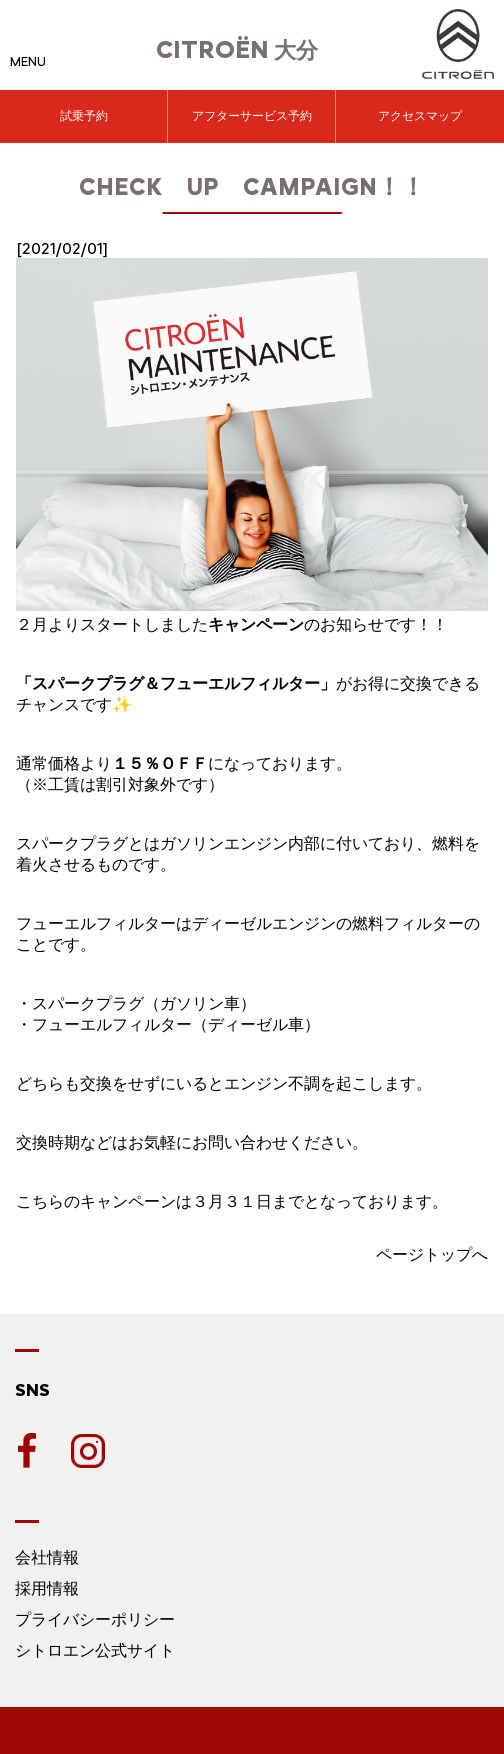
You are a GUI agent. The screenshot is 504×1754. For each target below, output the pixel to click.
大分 (237, 50)
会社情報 (47, 1557)
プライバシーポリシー (95, 1619)
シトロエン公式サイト (95, 1650)
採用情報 (47, 1588)
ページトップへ (432, 1254)
